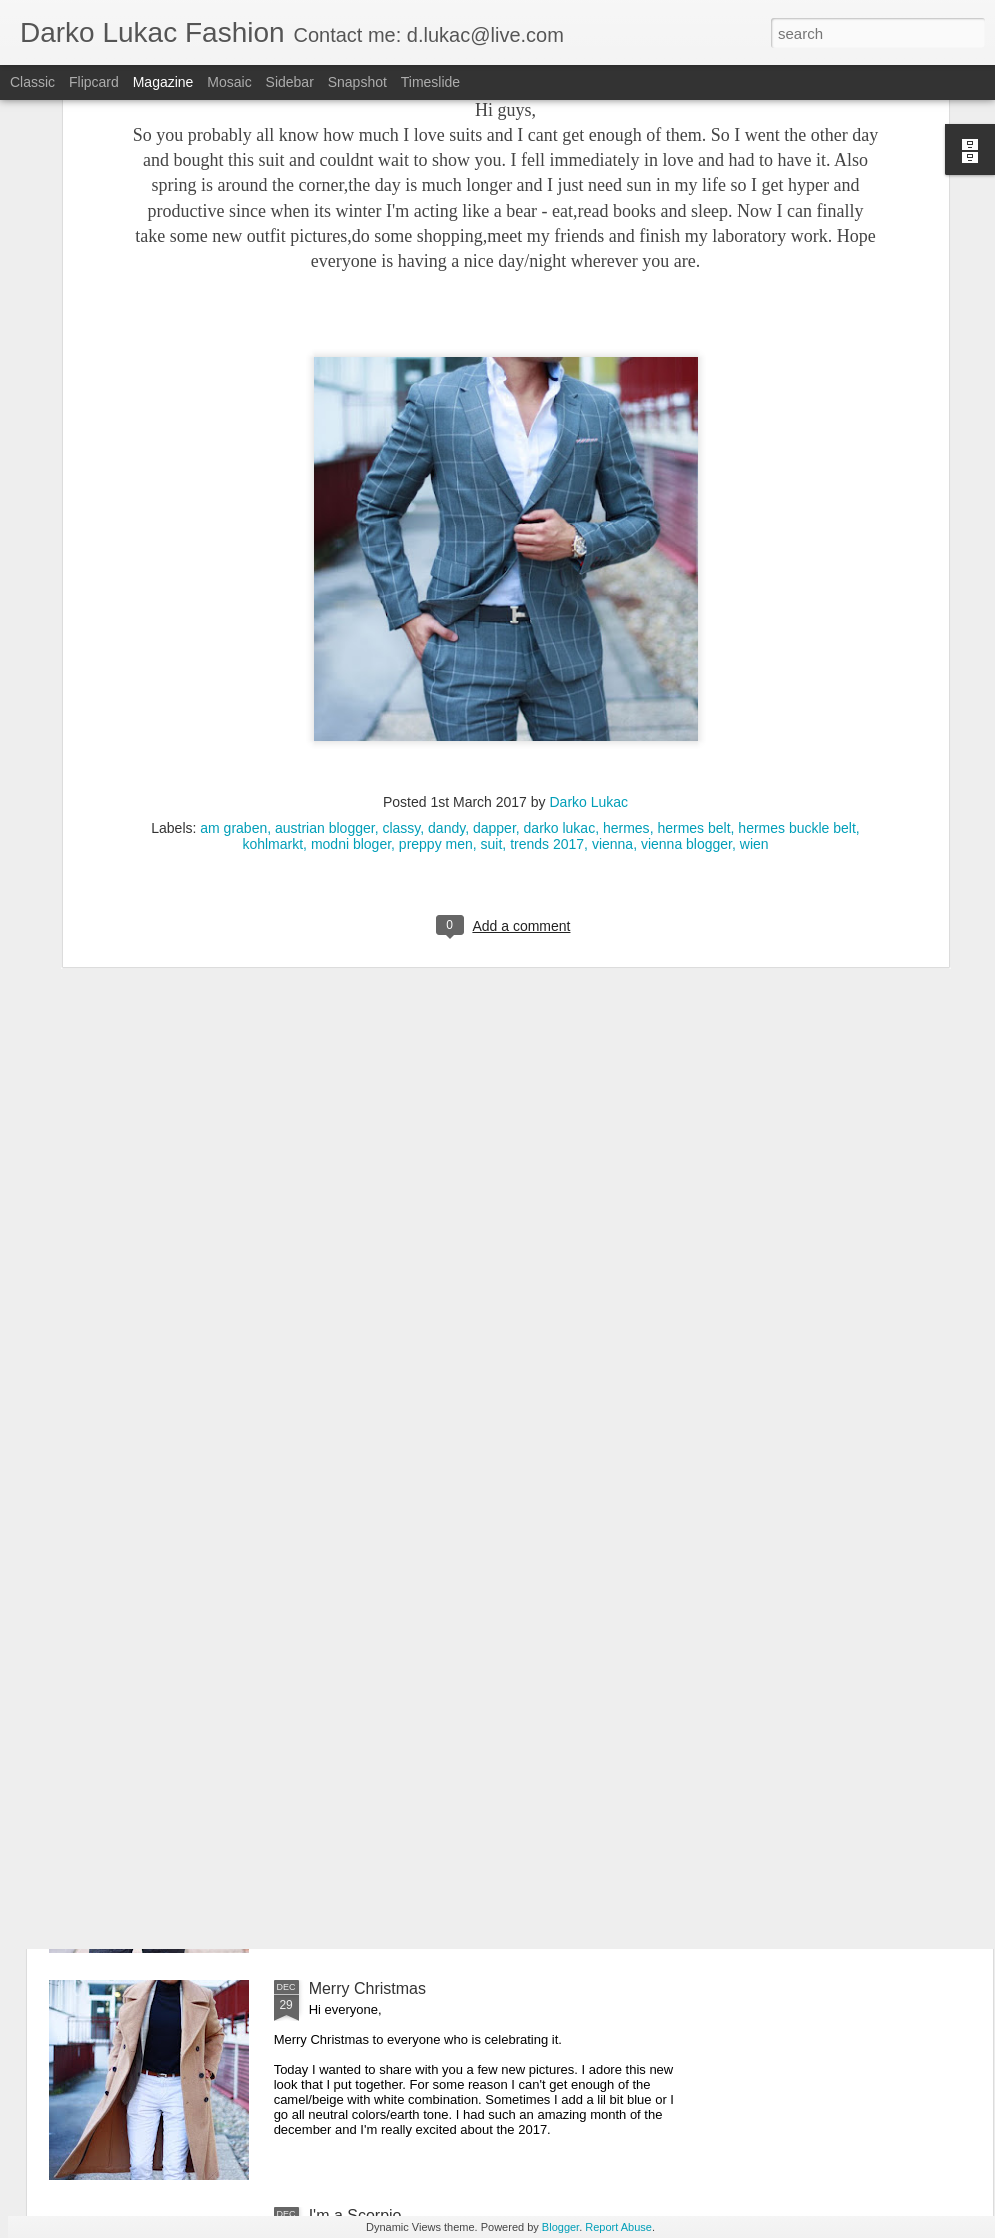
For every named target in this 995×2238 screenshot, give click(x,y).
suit (492, 588)
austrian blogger (325, 572)
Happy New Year (368, 1761)
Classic (32, 82)
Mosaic (229, 82)
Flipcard (94, 82)
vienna (612, 588)
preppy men (436, 588)
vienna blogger (686, 588)
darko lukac (560, 572)
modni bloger (351, 588)
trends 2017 (547, 588)
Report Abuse (618, 2227)
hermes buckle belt (797, 572)
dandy (446, 572)
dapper (494, 572)
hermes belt (693, 572)
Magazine (163, 82)
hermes (626, 572)
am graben (233, 572)
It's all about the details (390, 1534)
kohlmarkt (272, 588)
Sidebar (290, 82)
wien (754, 588)
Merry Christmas (367, 1988)
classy (401, 572)
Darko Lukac (588, 546)
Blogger (560, 2227)
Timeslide (430, 82)
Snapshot (357, 82)
